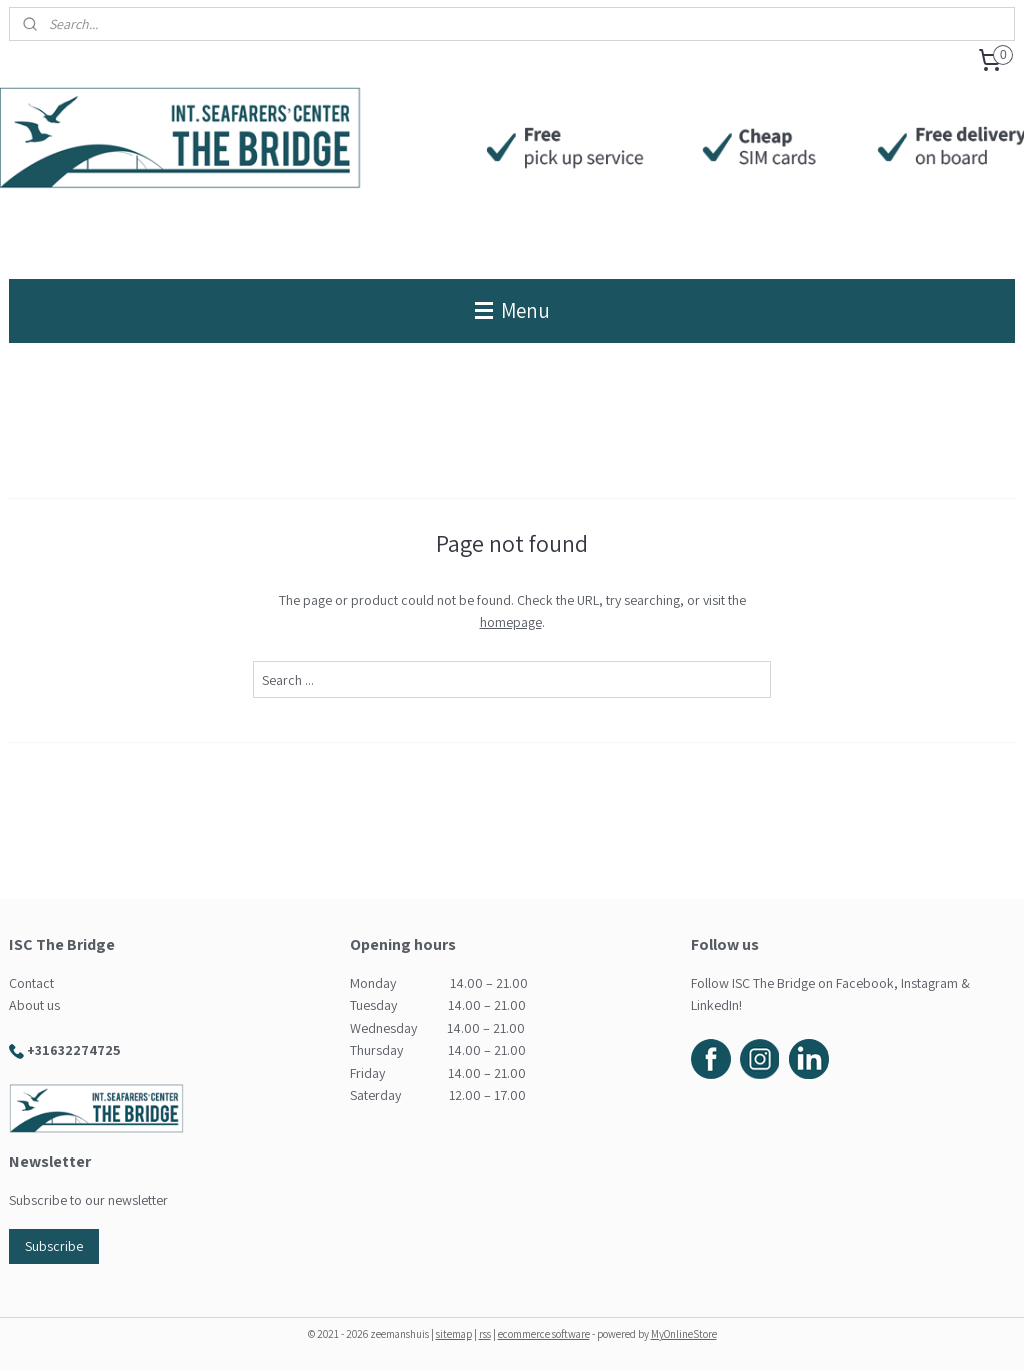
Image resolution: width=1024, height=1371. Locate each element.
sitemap (454, 1334)
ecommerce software (544, 1334)
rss (485, 1334)
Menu (512, 310)
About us (34, 1005)
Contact (31, 983)
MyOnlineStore (684, 1334)
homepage (511, 622)
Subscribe (54, 1246)
